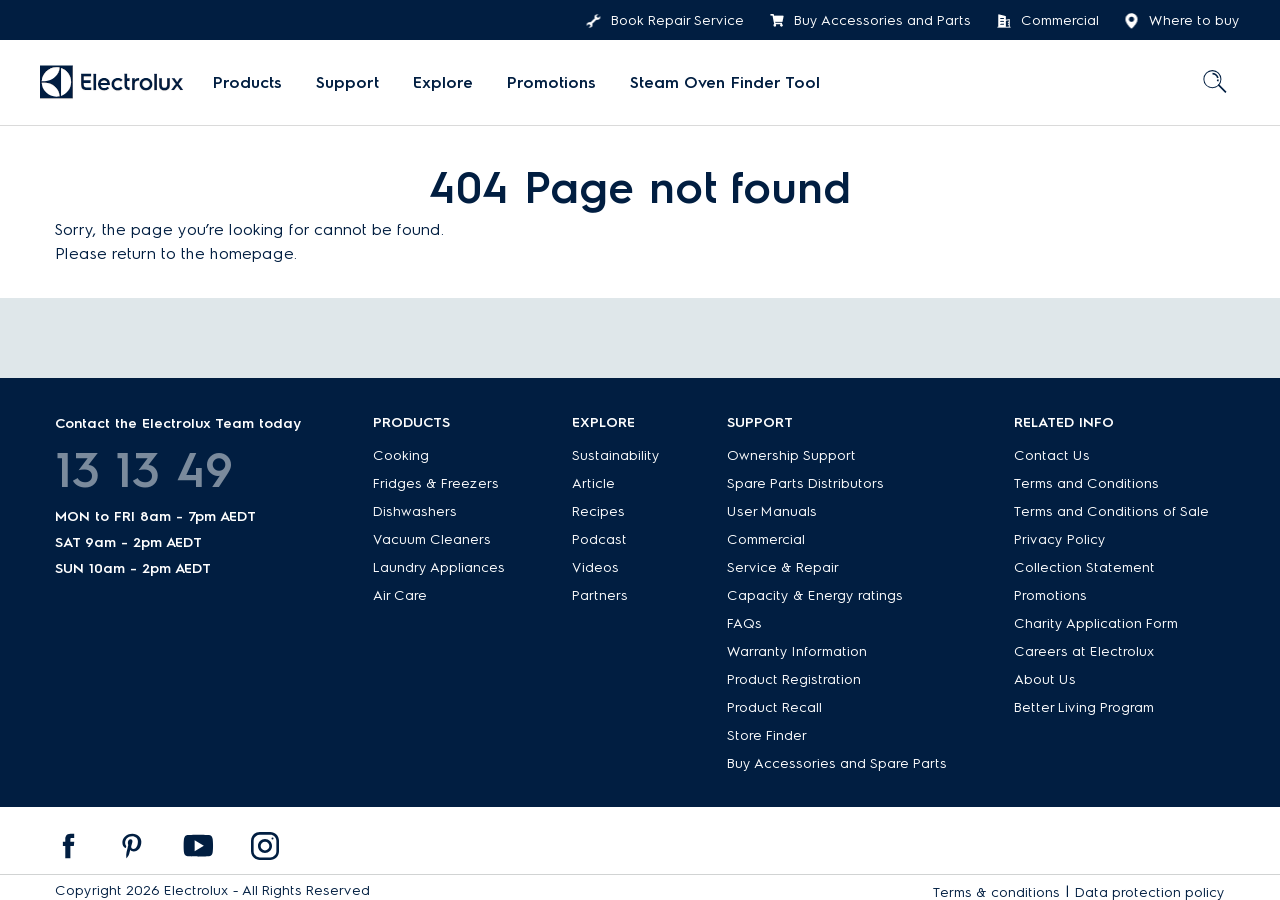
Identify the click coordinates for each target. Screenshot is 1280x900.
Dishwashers (415, 511)
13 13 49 (144, 470)
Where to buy (1182, 21)
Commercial (1047, 21)
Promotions (551, 82)
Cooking (401, 455)
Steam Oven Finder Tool (725, 82)
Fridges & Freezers (436, 483)
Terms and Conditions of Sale (1111, 511)
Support (347, 82)
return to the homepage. (204, 253)
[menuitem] (247, 83)
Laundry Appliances (439, 567)
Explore (443, 82)
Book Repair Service (665, 21)
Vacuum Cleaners (432, 539)
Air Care (400, 595)
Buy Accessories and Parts (870, 21)
